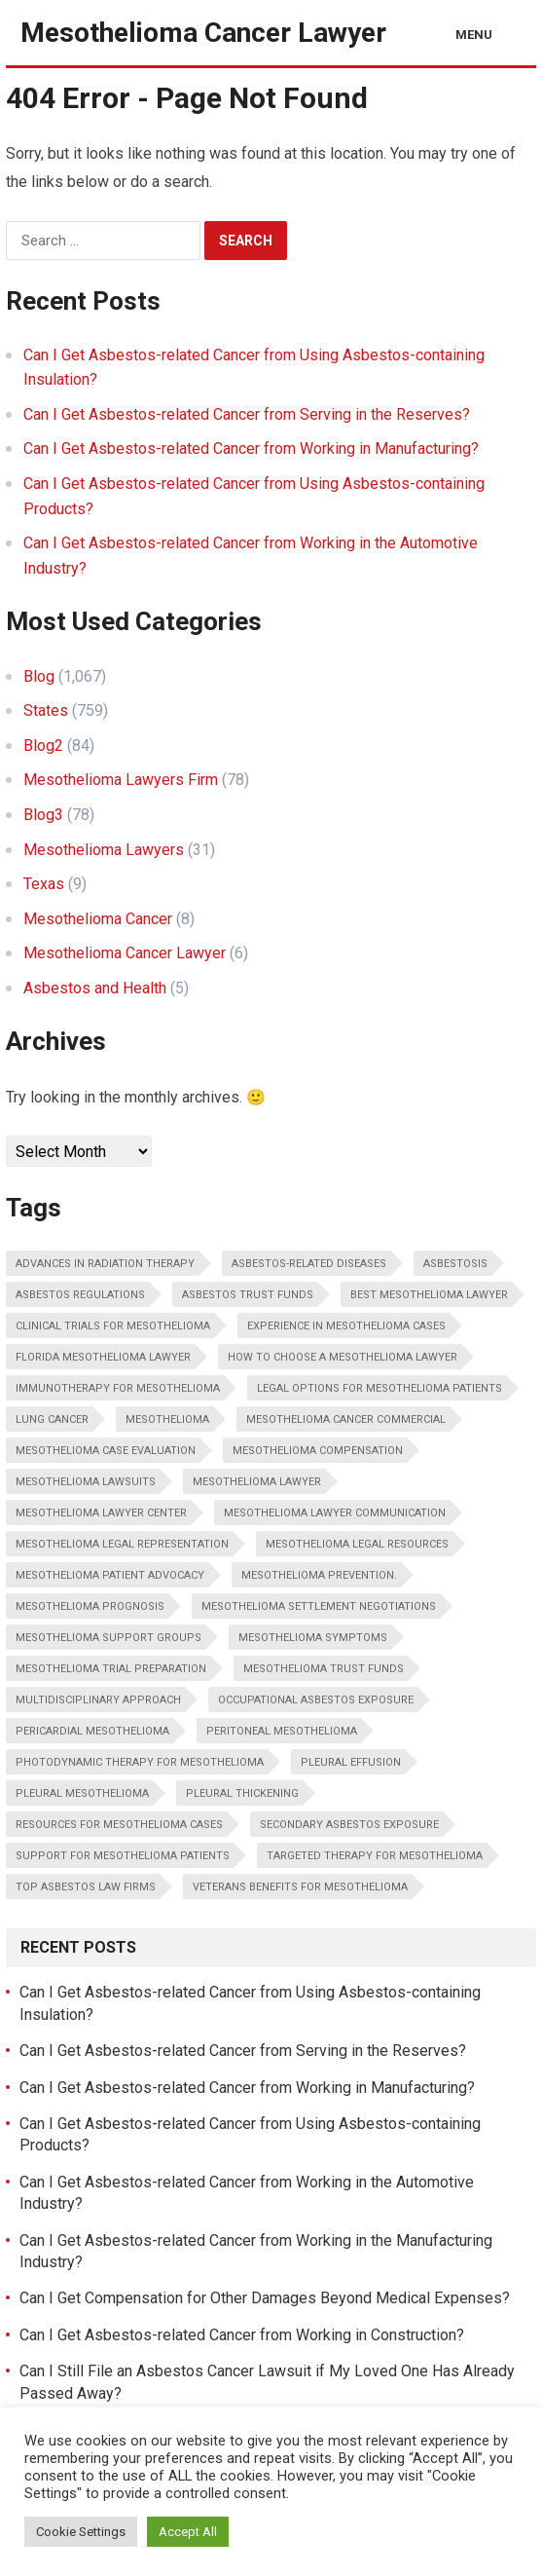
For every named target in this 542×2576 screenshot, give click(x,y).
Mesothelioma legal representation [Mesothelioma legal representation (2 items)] (122, 1544)
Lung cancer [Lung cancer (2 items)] (52, 1419)
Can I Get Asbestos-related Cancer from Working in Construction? (241, 2335)
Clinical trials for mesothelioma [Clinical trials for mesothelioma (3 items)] (113, 1326)
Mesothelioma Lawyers (103, 849)
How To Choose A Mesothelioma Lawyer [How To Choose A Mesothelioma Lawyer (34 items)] (342, 1357)
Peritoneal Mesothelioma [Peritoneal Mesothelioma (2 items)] (281, 1731)
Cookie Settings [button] (81, 2531)
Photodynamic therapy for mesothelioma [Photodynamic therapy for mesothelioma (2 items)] (140, 1762)
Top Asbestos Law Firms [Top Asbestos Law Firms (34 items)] (86, 1887)
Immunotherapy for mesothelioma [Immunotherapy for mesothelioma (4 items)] (118, 1388)
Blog (38, 676)
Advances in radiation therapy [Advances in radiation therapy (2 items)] (105, 1263)
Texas (43, 884)
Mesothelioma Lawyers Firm (120, 779)
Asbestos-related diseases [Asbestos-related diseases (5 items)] (309, 1263)
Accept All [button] (188, 2531)
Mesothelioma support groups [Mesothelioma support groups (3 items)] (108, 1637)
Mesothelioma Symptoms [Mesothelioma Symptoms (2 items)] (312, 1637)
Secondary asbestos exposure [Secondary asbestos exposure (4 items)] (349, 1824)
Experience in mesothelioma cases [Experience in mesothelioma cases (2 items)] (346, 1326)
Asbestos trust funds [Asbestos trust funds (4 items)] (247, 1294)
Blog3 (43, 814)
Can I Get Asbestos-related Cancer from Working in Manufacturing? (251, 448)
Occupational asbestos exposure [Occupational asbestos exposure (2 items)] (316, 1700)
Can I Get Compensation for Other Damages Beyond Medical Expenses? (264, 2298)
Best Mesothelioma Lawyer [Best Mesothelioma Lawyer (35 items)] (429, 1294)
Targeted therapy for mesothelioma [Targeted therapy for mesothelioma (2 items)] (375, 1855)
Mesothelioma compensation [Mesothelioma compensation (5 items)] (318, 1450)
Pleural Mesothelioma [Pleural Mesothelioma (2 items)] (82, 1793)
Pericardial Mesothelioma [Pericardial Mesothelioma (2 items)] (92, 1731)
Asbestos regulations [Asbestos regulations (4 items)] (80, 1294)
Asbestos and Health (94, 988)
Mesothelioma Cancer (97, 919)
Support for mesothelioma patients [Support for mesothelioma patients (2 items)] (123, 1855)
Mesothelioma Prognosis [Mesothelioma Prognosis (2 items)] (90, 1606)
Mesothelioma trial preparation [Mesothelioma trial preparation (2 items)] (111, 1668)
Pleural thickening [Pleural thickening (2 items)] (242, 1793)
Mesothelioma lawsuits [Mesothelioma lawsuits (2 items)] (86, 1481)
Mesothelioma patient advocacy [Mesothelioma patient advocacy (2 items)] (110, 1575)
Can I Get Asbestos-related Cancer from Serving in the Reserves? (246, 414)
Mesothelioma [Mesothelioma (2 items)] (167, 1419)
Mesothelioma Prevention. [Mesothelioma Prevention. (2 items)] (319, 1575)
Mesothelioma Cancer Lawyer (203, 33)
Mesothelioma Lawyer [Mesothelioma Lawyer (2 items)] (257, 1481)
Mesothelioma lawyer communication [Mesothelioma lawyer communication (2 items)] (335, 1513)
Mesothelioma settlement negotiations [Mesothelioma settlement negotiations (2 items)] (318, 1606)
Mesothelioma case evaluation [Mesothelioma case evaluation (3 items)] (106, 1450)
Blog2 (43, 745)
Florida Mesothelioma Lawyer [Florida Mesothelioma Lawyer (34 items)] (103, 1357)
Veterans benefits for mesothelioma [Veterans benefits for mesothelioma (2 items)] (300, 1887)
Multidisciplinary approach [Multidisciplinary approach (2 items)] (98, 1700)
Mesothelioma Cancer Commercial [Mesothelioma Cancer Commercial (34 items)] (346, 1419)
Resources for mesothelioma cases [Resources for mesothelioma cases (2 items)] (119, 1824)
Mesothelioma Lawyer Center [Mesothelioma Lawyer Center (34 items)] (101, 1513)
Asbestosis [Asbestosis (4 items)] (455, 1263)
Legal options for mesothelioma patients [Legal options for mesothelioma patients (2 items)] (379, 1388)
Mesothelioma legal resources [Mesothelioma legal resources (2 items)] (357, 1544)
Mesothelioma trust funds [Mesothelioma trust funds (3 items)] (323, 1668)
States (45, 710)
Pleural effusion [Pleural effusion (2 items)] (351, 1762)
